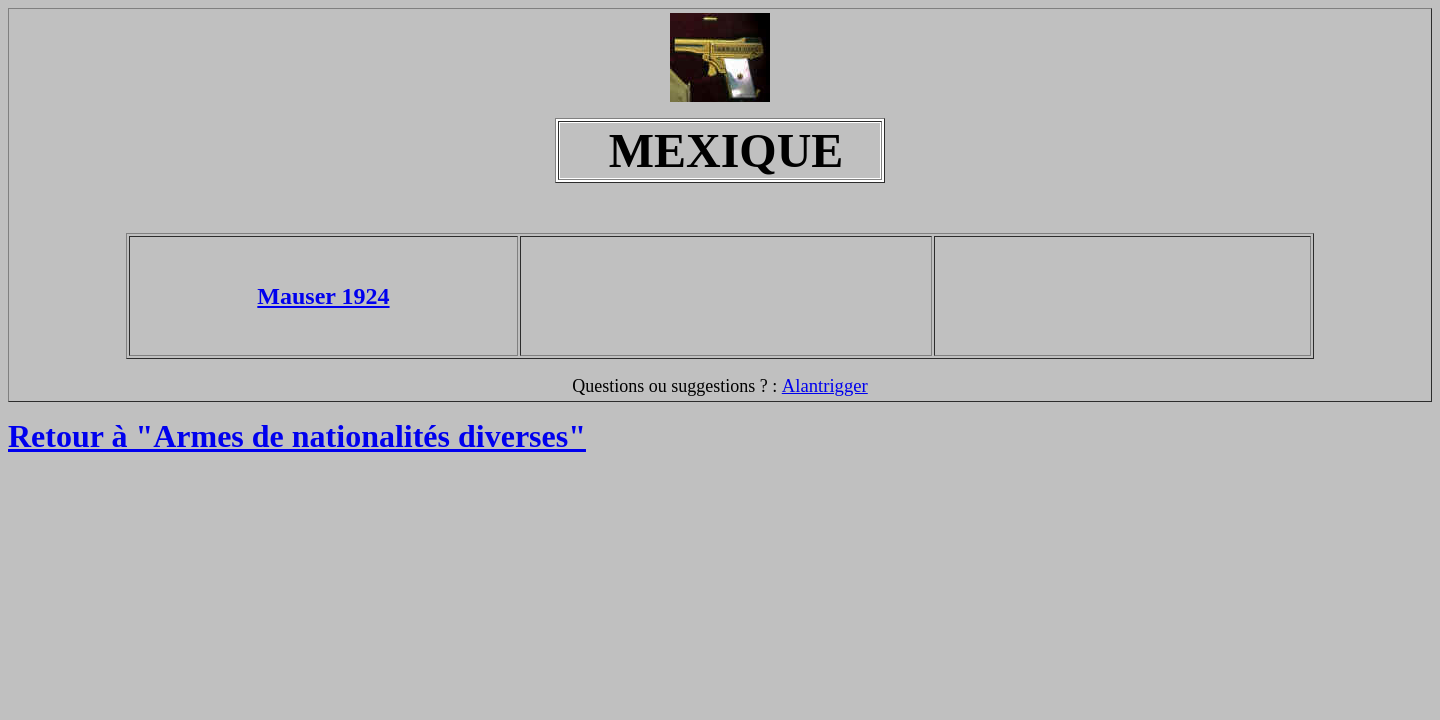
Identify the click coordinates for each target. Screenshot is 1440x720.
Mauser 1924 (323, 296)
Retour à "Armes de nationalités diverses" (297, 436)
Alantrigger (825, 385)
